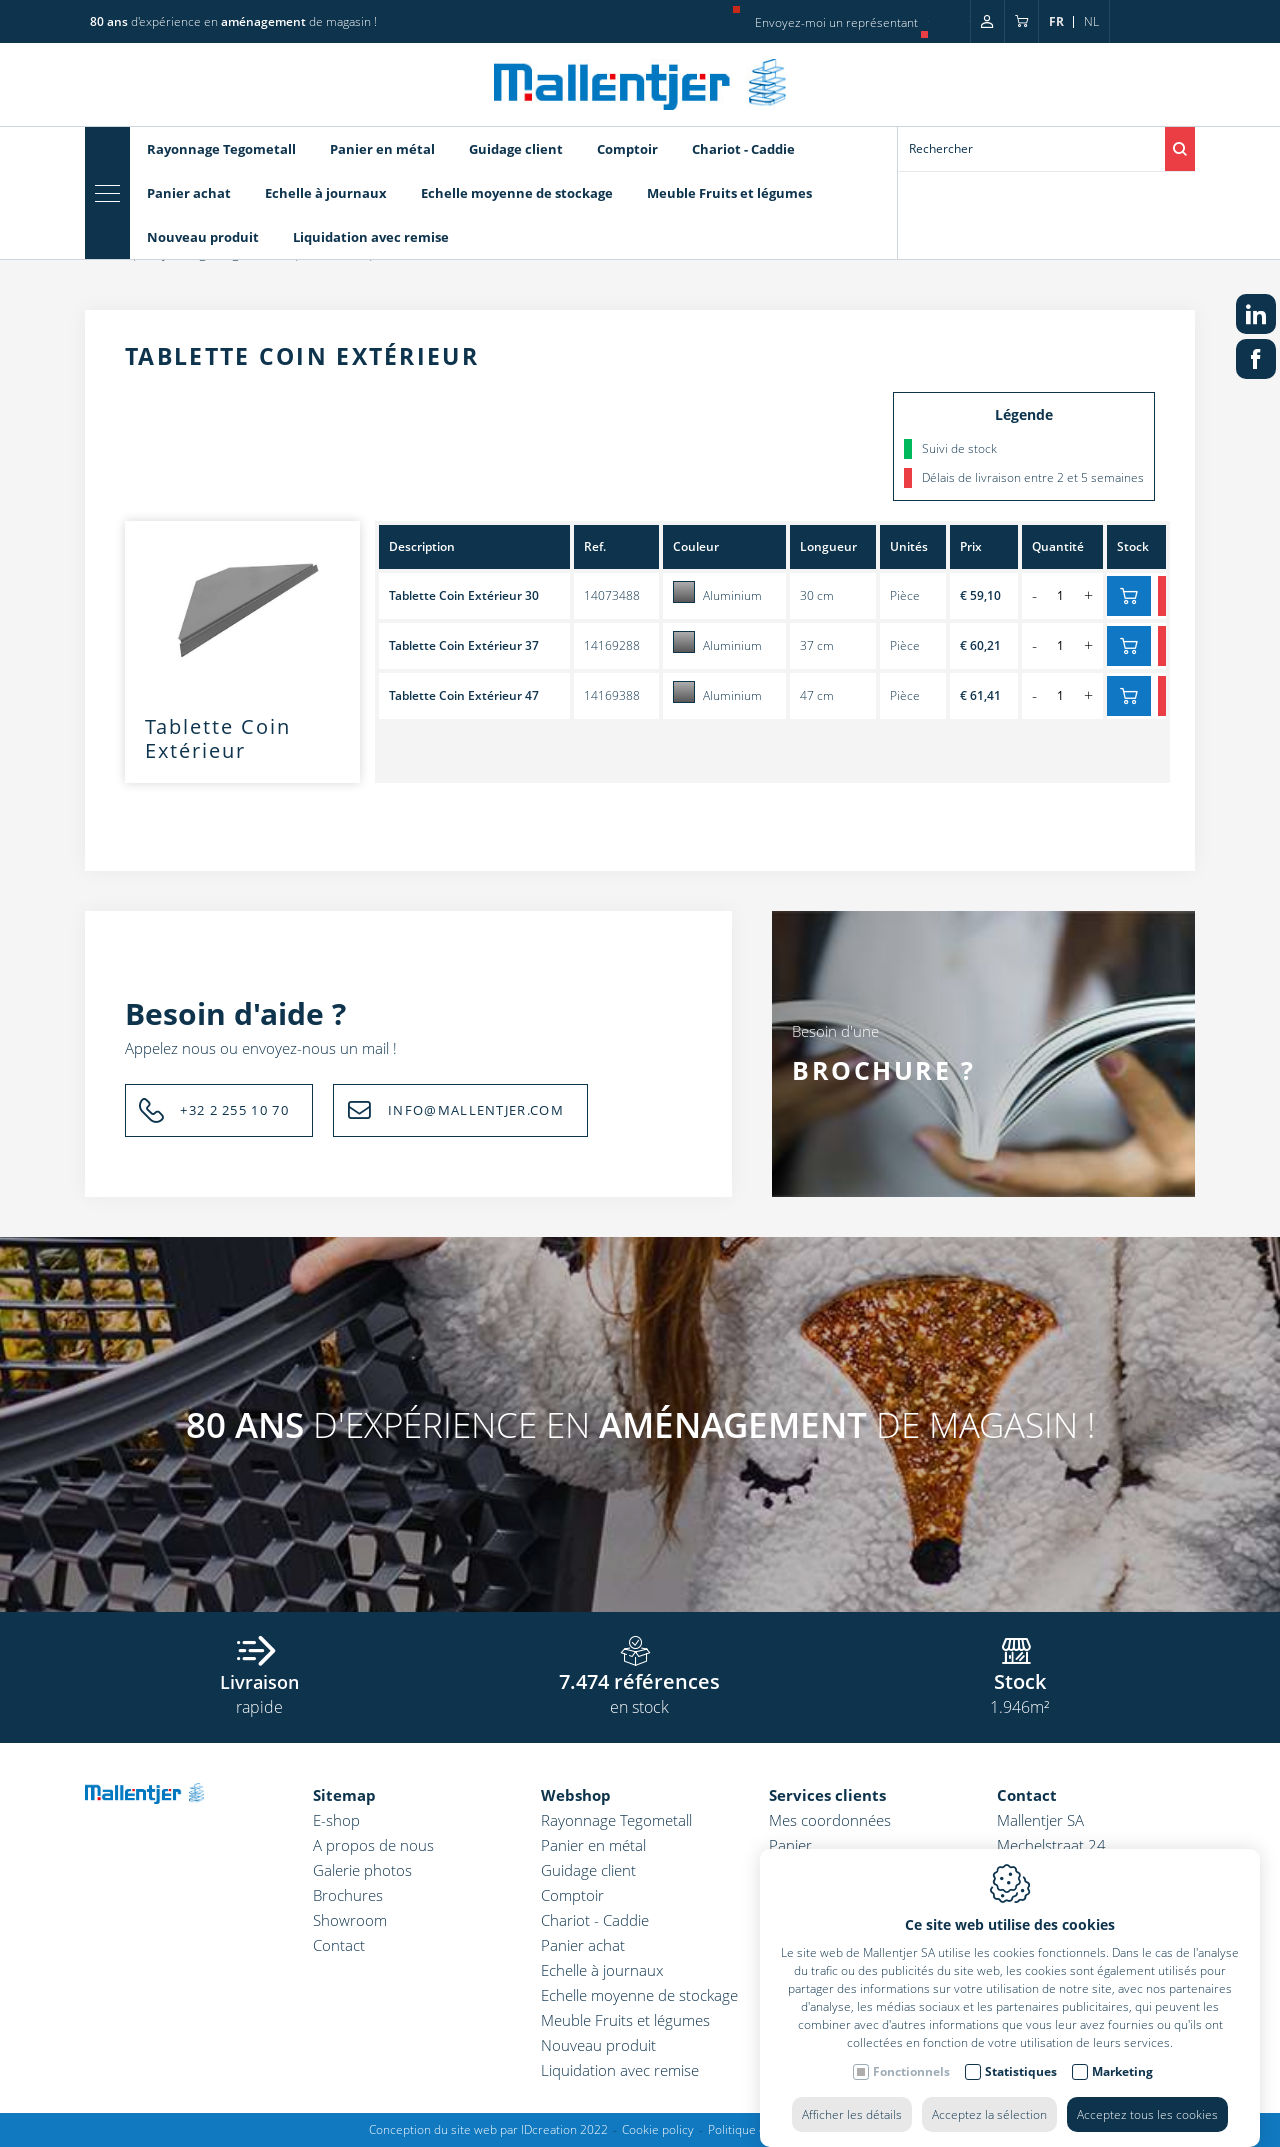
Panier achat (583, 1945)
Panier (790, 1845)
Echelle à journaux (602, 1970)
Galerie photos (362, 1870)
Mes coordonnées (830, 1820)
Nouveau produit (598, 2045)
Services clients (827, 1795)
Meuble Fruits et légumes (625, 2020)
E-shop (336, 1820)
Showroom (350, 1920)
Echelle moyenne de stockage (639, 1995)
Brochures (348, 1895)
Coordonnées (815, 1913)
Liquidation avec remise (620, 2070)
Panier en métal (593, 1845)
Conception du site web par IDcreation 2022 (488, 2129)
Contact (339, 1945)
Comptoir (572, 1895)
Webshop (576, 1795)
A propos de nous (373, 1845)
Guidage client (588, 1870)
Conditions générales (839, 1888)
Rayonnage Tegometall (616, 1820)
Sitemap (344, 1795)
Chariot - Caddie (595, 1920)
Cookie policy (658, 2129)
